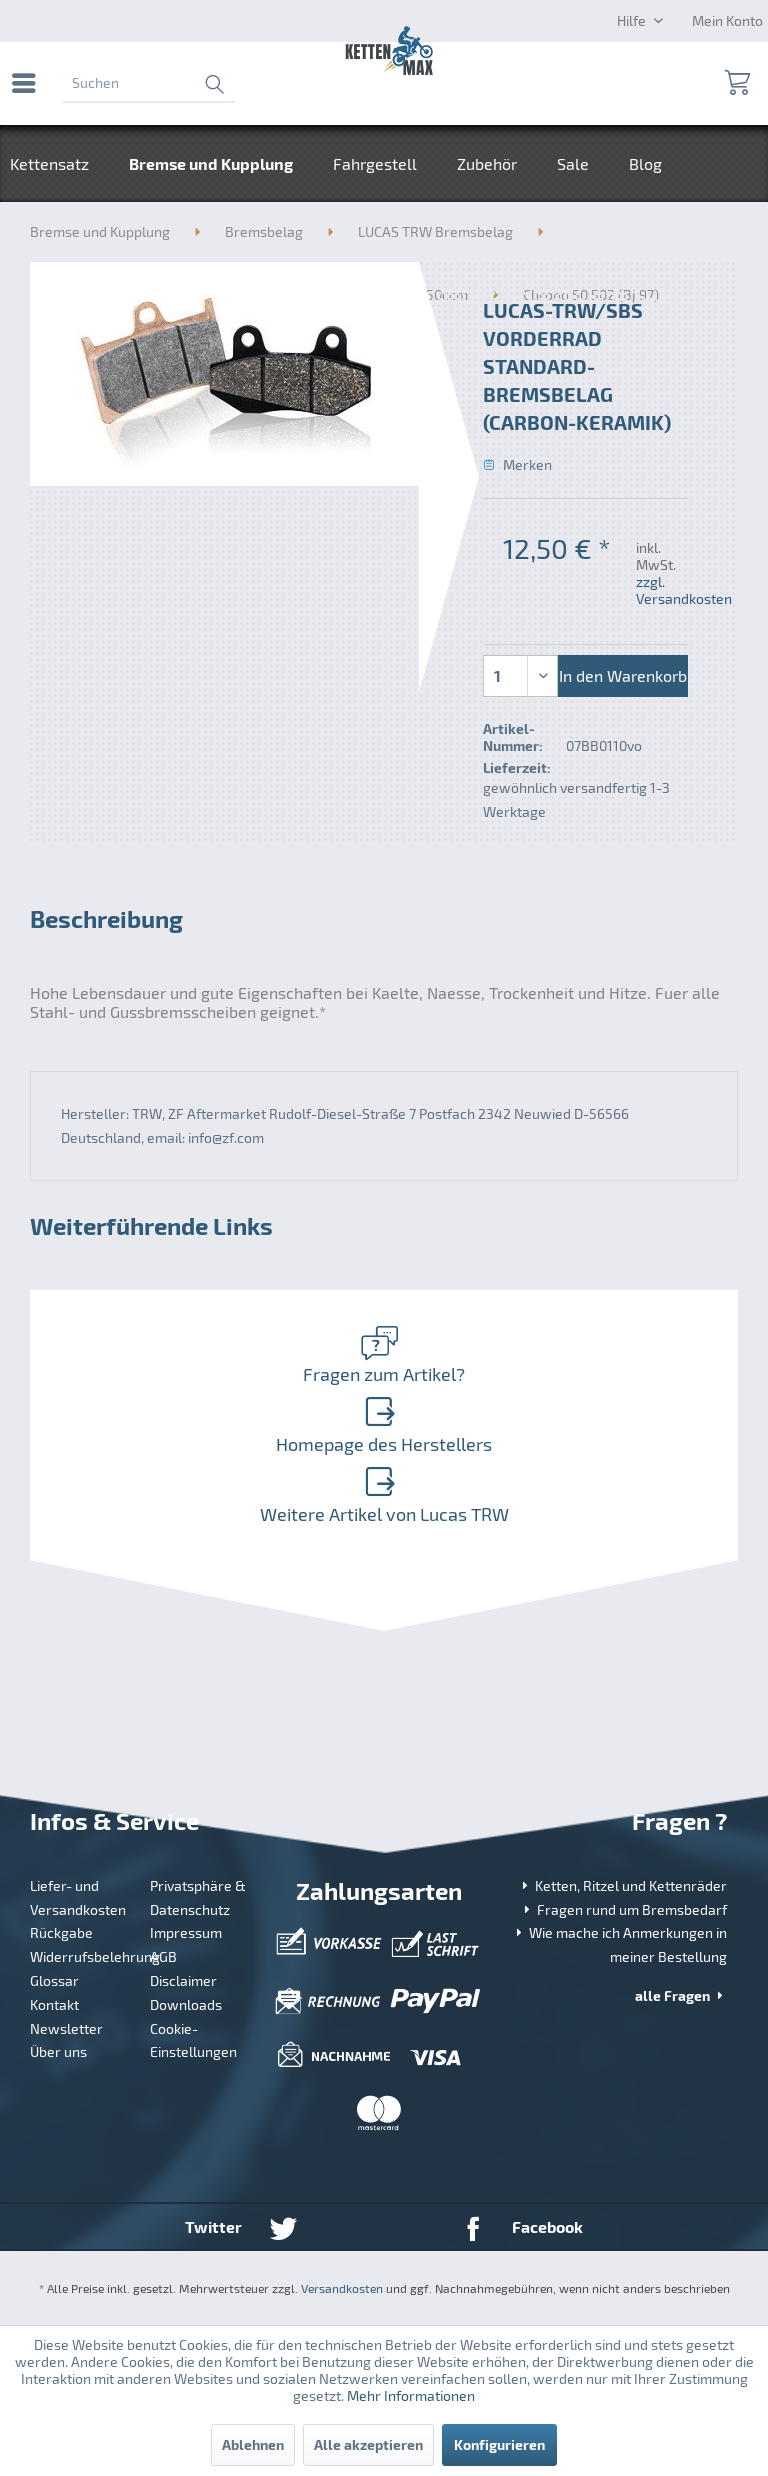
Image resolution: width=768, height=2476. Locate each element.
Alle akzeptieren (368, 2444)
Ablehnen (253, 2444)
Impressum (186, 1932)
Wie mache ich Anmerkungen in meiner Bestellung (619, 1944)
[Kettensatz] (59, 163)
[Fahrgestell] (375, 163)
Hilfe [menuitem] (633, 20)
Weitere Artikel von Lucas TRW (380, 1495)
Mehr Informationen (411, 2395)
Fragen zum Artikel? (380, 1355)
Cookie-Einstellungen (193, 2040)
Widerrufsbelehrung (83, 1956)
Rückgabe (61, 1932)
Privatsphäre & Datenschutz (198, 1897)
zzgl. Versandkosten (684, 590)
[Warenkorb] (736, 83)
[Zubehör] (487, 163)
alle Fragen (681, 1995)
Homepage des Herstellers (380, 1425)
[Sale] (573, 163)
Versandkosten (342, 2288)
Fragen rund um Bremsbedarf (623, 1909)
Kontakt (54, 2004)
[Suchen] (149, 83)
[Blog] (645, 163)
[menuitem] (29, 83)
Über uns (58, 2051)
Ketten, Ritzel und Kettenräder (622, 1885)
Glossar (54, 1980)
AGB (163, 1956)
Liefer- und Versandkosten (78, 1897)
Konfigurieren (499, 2444)
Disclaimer (183, 1980)
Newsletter (66, 2028)
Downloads (186, 2004)
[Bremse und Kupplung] (211, 163)
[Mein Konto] (727, 20)
